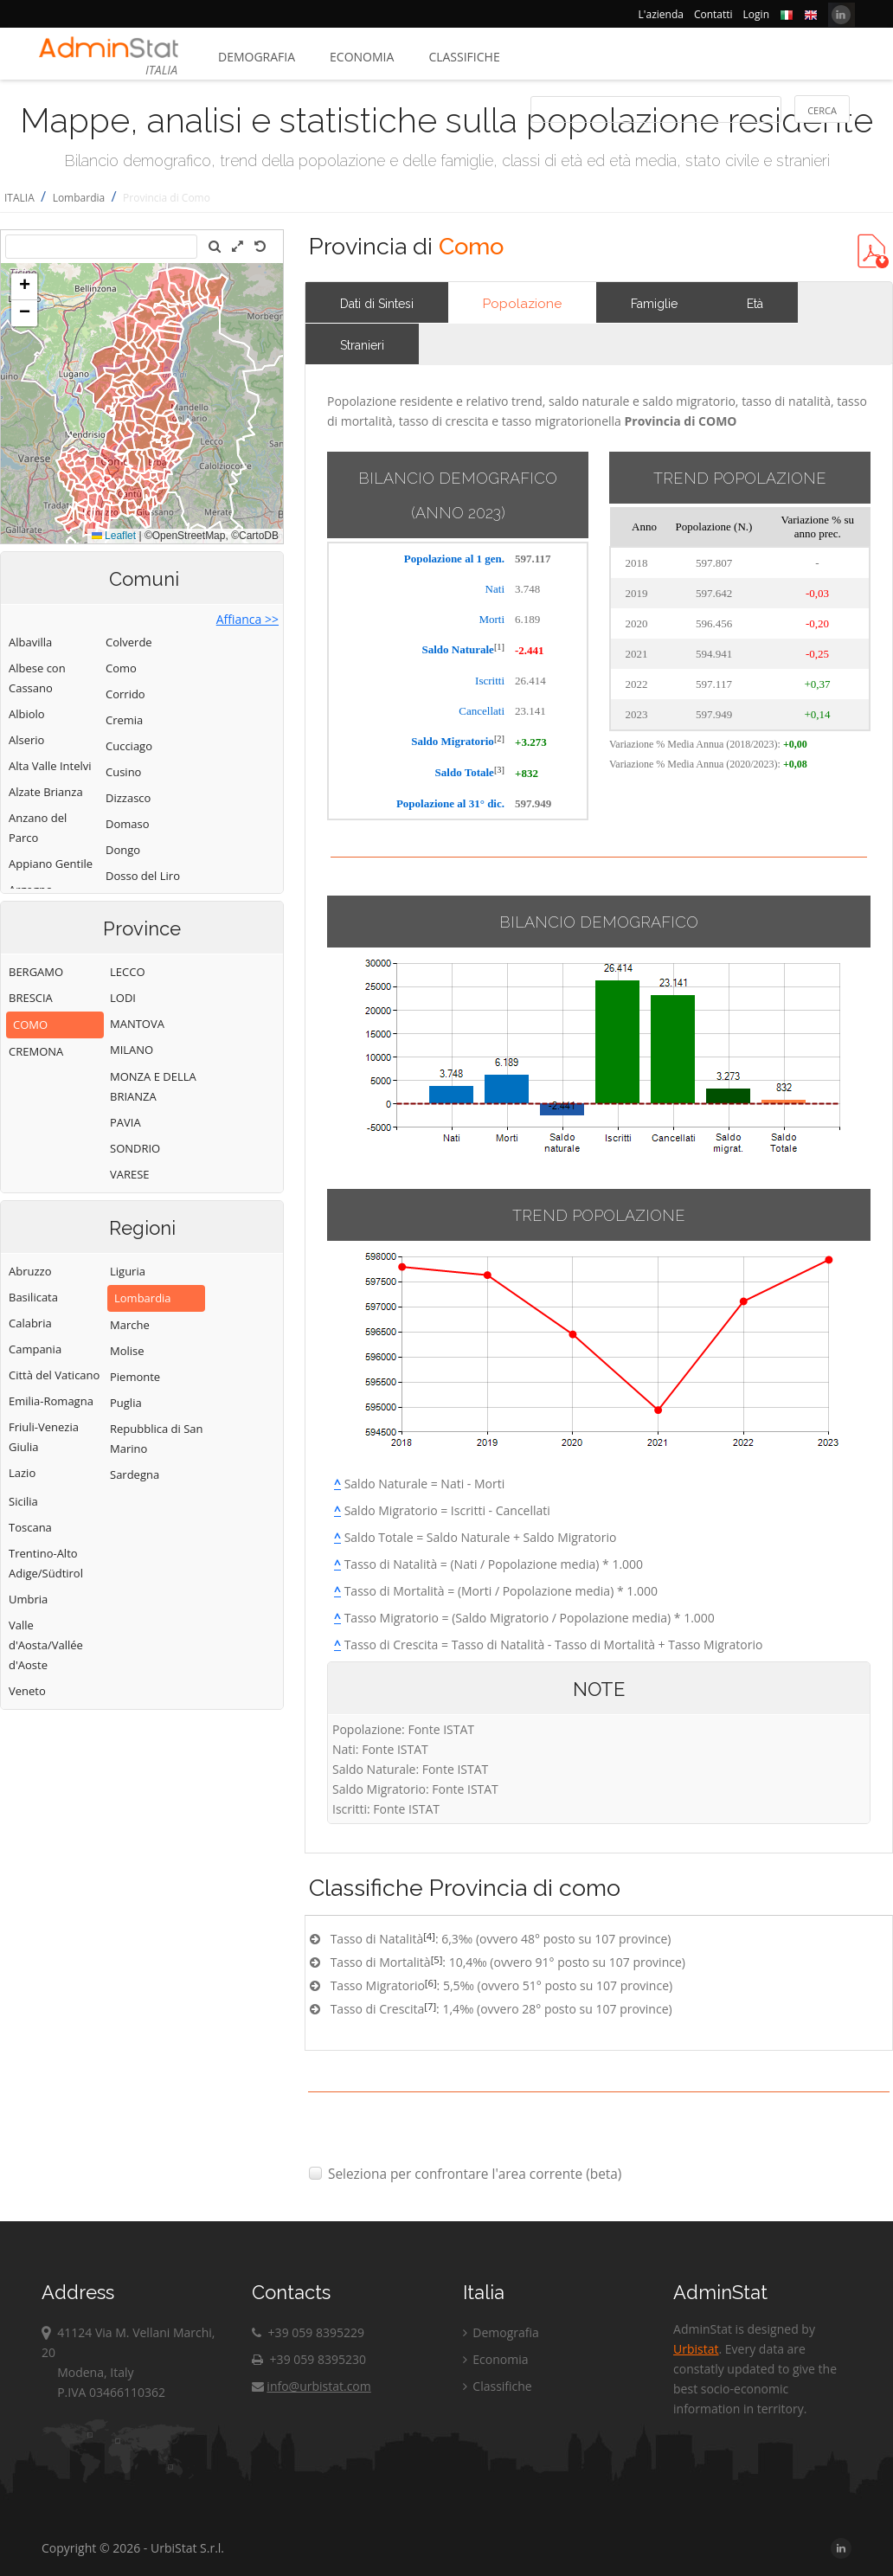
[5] (437, 1959)
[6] (431, 1982)
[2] (499, 738)
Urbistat (695, 2349)
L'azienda (661, 14)
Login (756, 14)
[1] (499, 647)
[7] (430, 2006)
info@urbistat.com (311, 2386)
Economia (362, 56)
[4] (429, 1936)
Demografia (256, 56)
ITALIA (19, 197)
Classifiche (463, 56)
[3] (499, 769)
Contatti (713, 14)
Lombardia (79, 197)
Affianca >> (247, 619)
